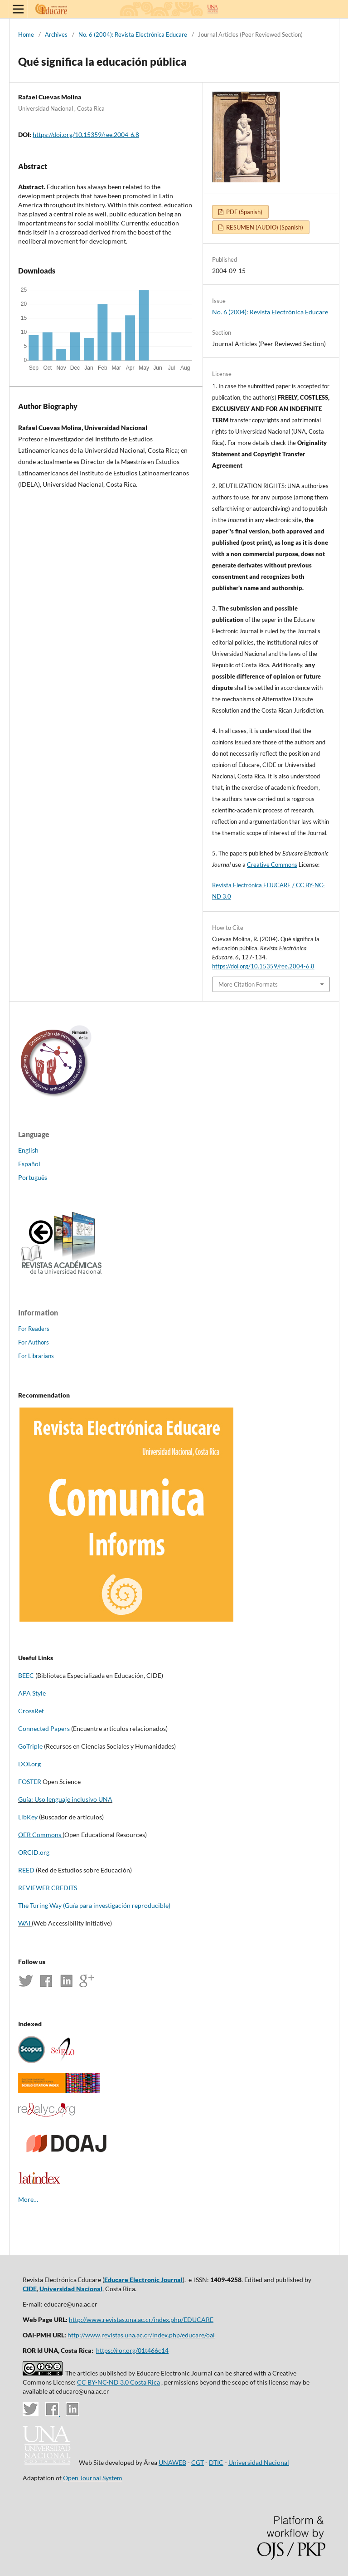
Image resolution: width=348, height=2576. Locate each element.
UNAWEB (172, 2462)
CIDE (30, 2288)
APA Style (32, 1693)
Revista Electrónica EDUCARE (251, 885)
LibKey (28, 1817)
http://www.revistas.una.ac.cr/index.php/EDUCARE (141, 2319)
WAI (24, 1923)
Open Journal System (92, 2478)
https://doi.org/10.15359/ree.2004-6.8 (86, 134)
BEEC (26, 1675)
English (28, 1150)
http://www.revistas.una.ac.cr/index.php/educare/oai (141, 2335)
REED (26, 1870)
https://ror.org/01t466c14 (132, 2350)
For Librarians (36, 1355)
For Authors (33, 1342)
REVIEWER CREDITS (48, 1888)
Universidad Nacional (70, 2288)
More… (28, 2199)
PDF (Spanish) (243, 211)
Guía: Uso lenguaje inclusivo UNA (65, 1799)
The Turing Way (40, 1905)
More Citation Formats (248, 984)
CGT (197, 2462)
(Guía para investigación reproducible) (116, 1905)
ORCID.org (33, 1852)
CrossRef (31, 1711)
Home (26, 34)
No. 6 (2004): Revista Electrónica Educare (132, 34)
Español (29, 1164)
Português (32, 1177)
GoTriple (30, 1746)
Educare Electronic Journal (143, 2279)
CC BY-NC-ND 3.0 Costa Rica (118, 2382)
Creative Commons (272, 864)
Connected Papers (44, 1728)
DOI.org (29, 1764)
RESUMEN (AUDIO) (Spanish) (264, 227)
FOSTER (30, 1781)
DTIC (216, 2462)
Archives (56, 34)
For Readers (33, 1328)
